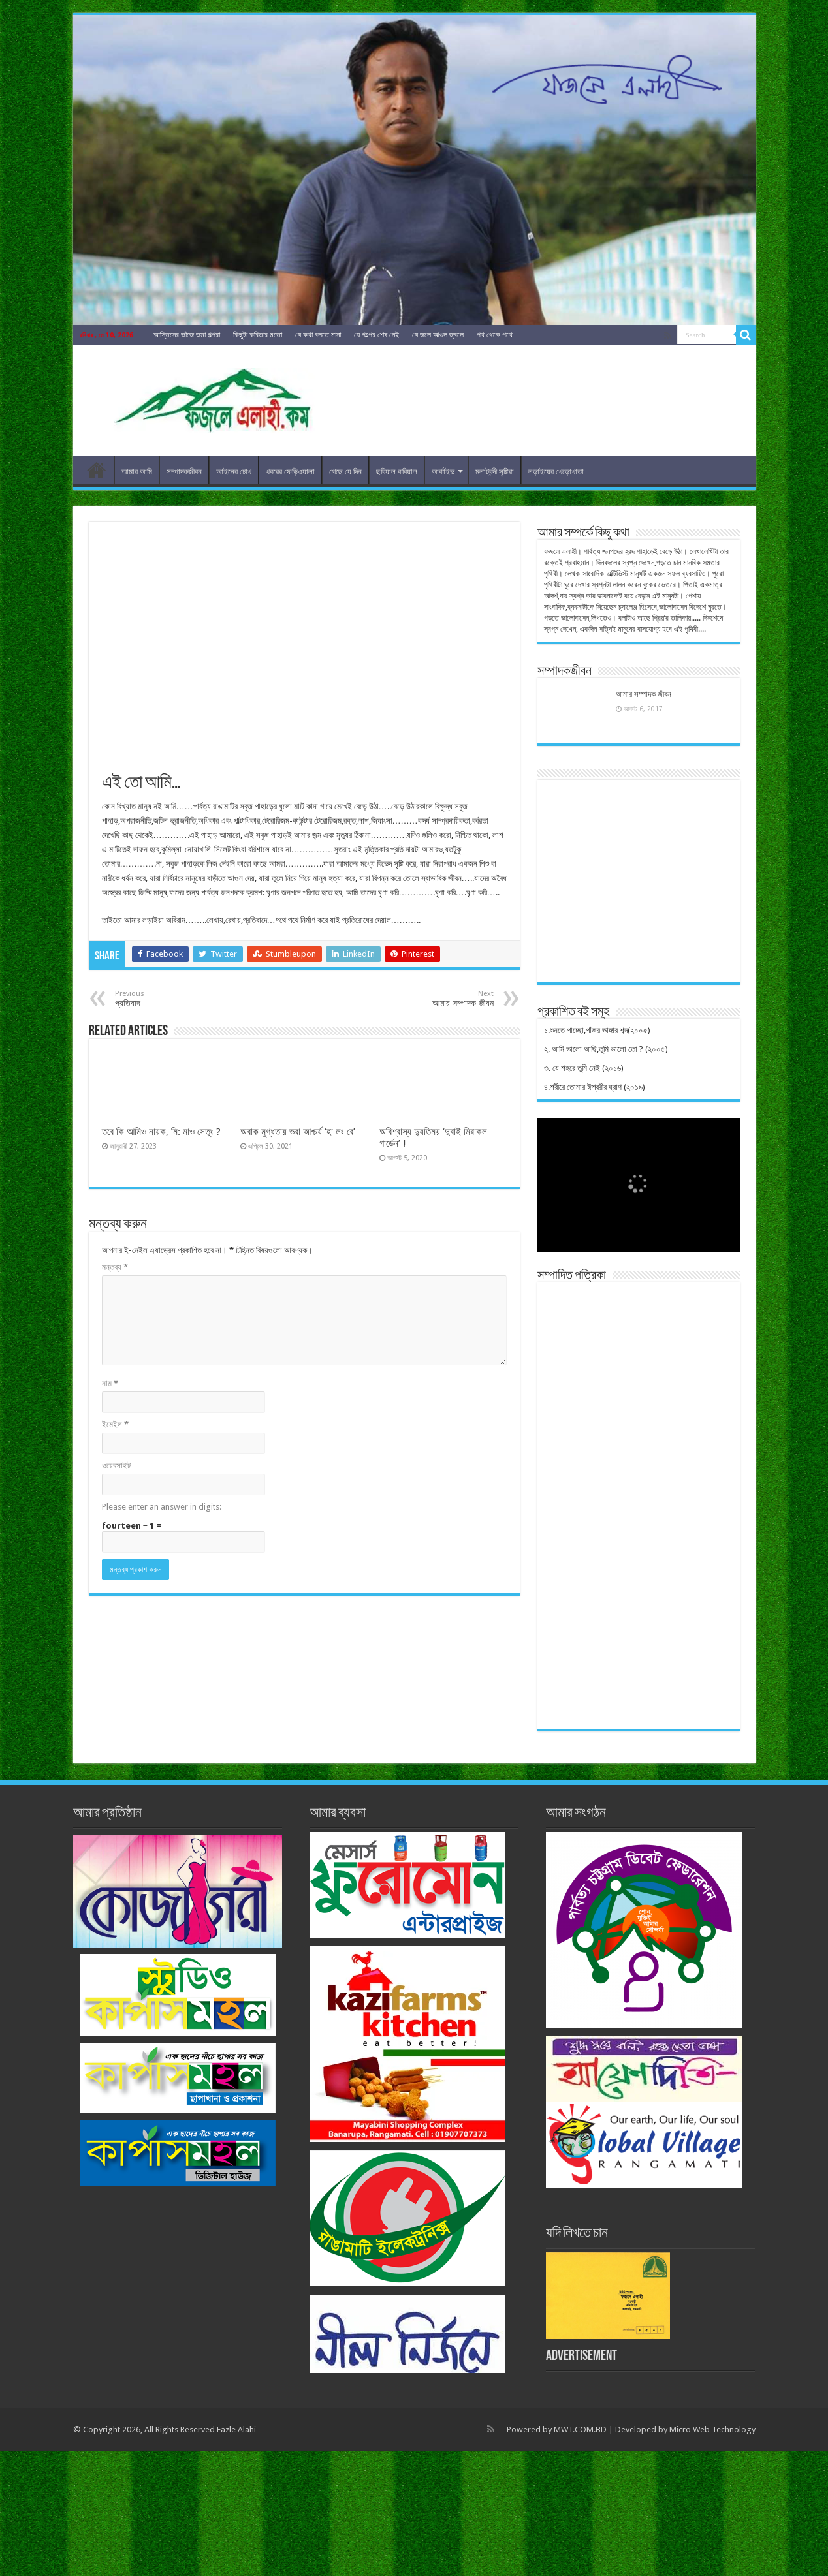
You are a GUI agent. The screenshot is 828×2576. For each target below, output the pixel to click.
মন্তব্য (115, 1267)
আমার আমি (136, 471)
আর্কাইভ (443, 471)
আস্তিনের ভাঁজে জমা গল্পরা (186, 334)
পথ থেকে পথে (495, 334)
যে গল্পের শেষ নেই (376, 334)
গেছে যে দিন (345, 471)
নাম (110, 1383)
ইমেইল (115, 1424)
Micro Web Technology (712, 2429)
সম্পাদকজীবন (184, 471)
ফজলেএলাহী (97, 470)
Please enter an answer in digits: (161, 1507)
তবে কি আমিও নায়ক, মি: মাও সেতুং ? (161, 1132)
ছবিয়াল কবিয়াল (396, 471)
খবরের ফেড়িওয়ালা (290, 471)
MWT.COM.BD (580, 2429)
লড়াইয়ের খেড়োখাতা (556, 471)
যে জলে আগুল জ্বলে (438, 334)
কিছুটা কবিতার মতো (257, 334)
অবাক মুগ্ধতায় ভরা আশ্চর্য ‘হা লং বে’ (297, 1132)
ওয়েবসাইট (116, 1465)
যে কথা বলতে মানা (318, 334)
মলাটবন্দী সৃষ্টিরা (494, 471)
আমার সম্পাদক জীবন (643, 694)
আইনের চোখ (233, 471)
